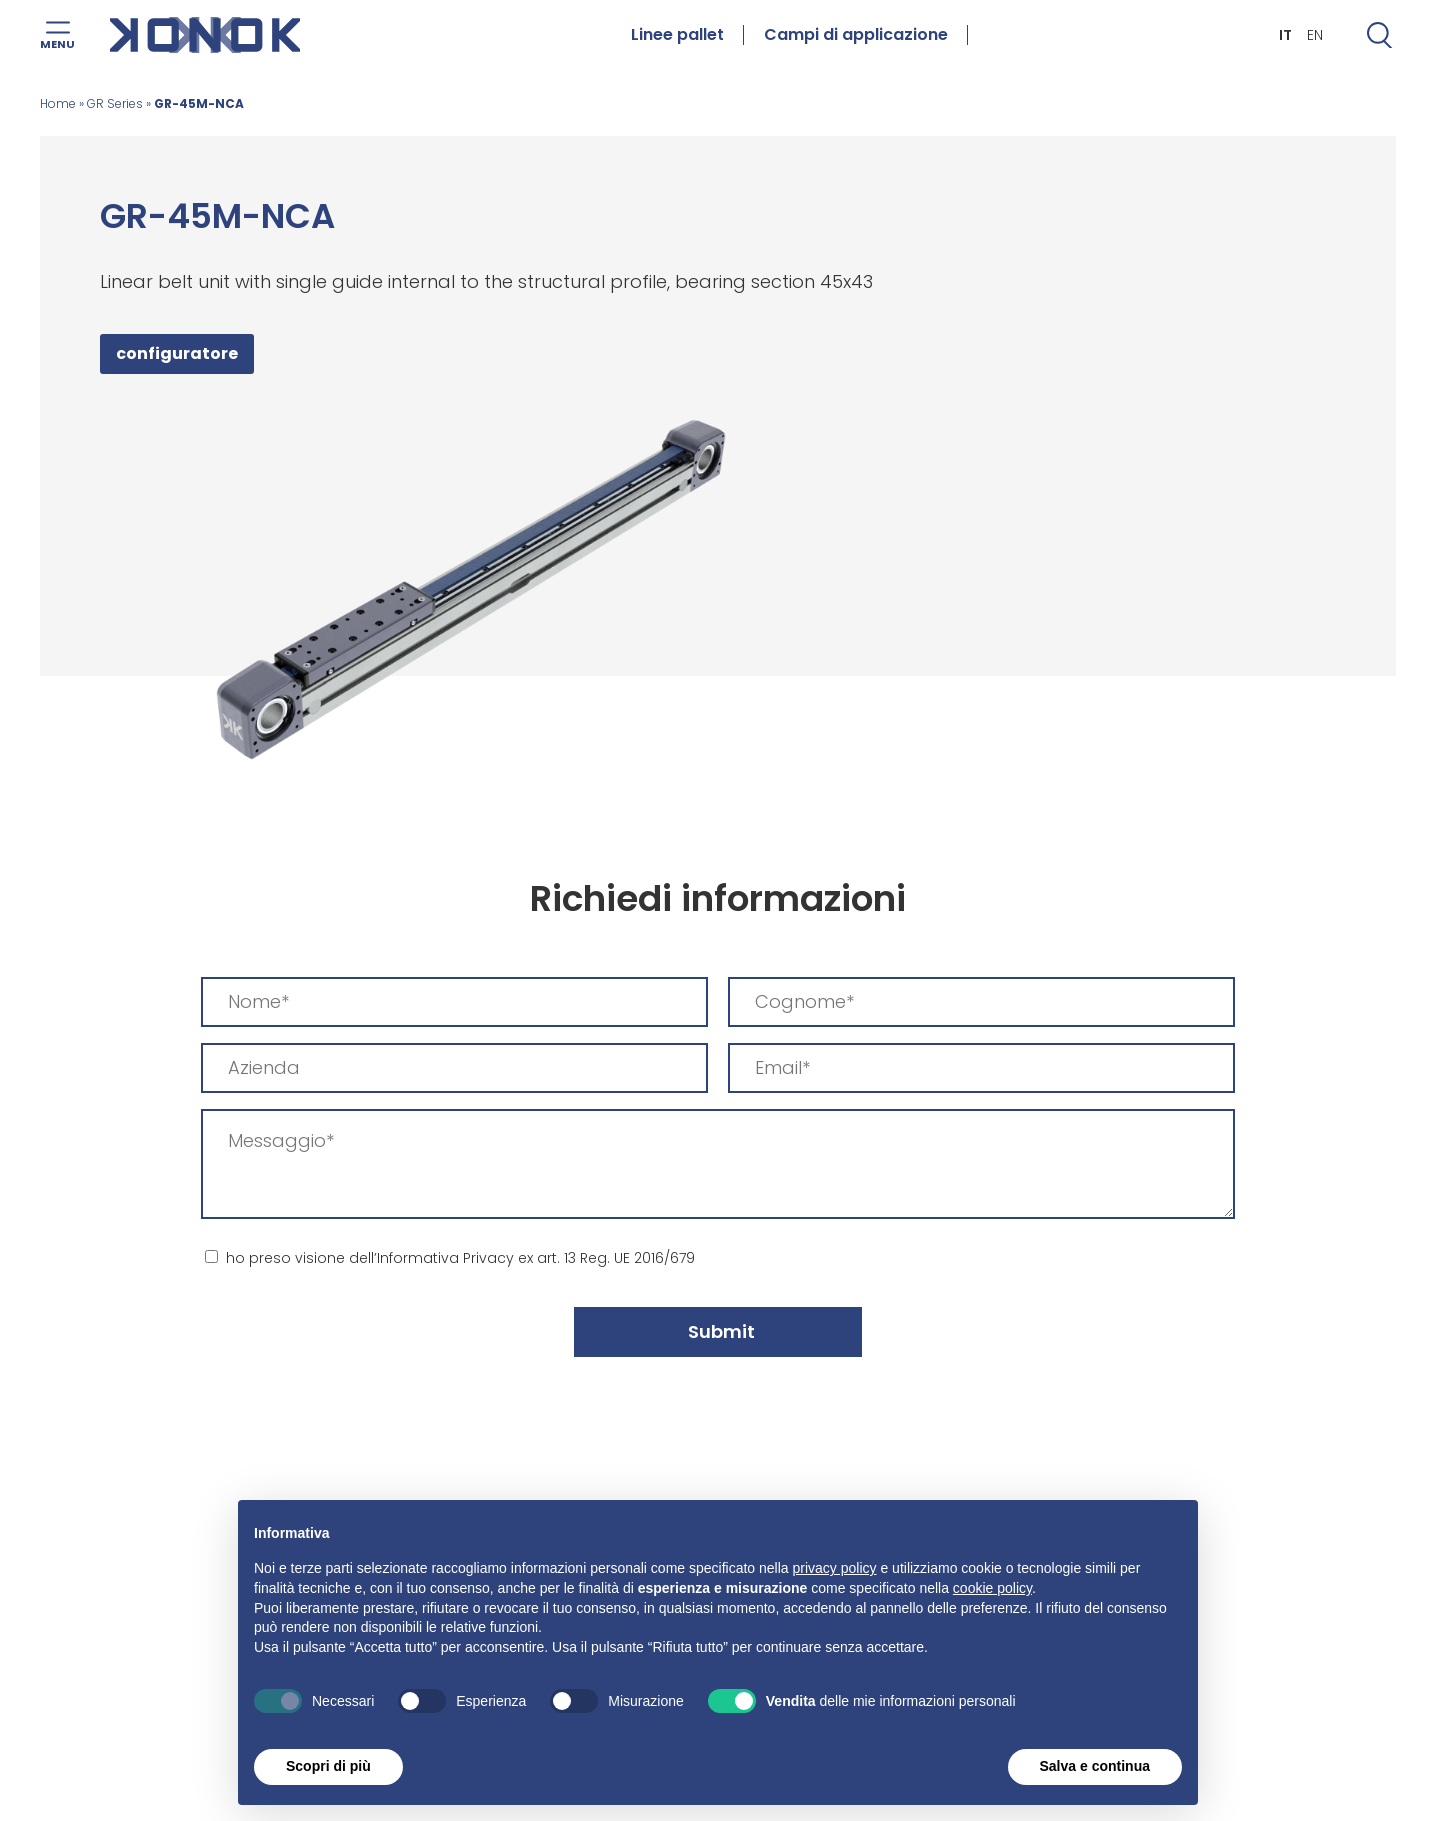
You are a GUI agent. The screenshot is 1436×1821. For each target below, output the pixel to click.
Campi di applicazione (856, 35)
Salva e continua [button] (1095, 1766)
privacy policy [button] (835, 1568)
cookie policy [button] (992, 1588)
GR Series (115, 103)
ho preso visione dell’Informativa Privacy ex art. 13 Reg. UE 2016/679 (460, 1258)
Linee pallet (677, 35)
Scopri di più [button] (328, 1766)
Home (58, 103)
